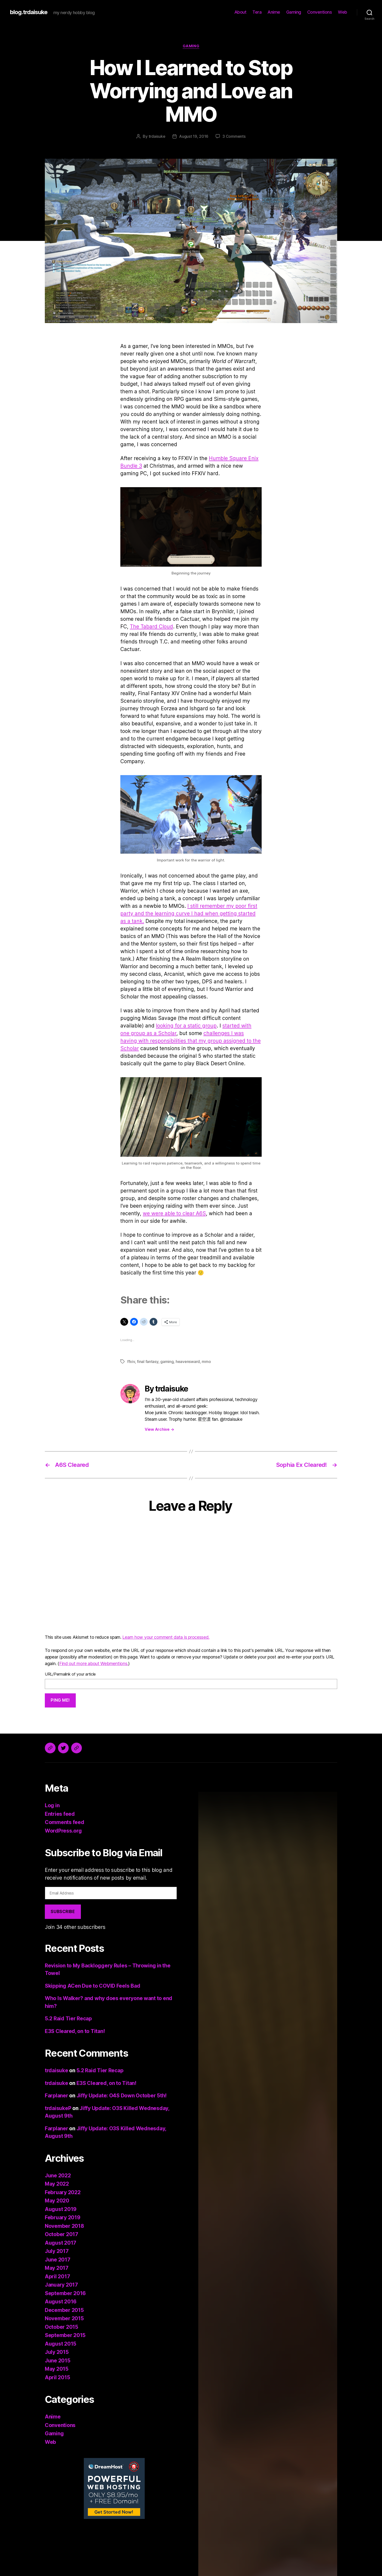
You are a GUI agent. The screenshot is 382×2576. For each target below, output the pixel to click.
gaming (166, 1361)
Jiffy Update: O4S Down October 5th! (121, 2095)
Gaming (293, 12)
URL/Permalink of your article (70, 1674)
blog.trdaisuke (29, 12)
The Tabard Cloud (151, 626)
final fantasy (147, 1361)
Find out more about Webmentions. (93, 1663)
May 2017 (56, 2268)
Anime (273, 12)
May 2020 (57, 2201)
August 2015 (60, 2344)
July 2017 (57, 2251)
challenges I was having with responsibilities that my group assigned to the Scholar (190, 1040)
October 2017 (61, 2234)
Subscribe (63, 1911)
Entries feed (60, 1814)
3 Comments (233, 136)
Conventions (319, 12)
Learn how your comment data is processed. (165, 1637)
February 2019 (62, 2217)
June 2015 (57, 2361)
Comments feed (64, 1822)
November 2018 (64, 2226)
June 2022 (58, 2175)
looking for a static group (186, 1026)
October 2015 (61, 2327)
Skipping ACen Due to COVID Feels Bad (92, 1986)
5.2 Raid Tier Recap (68, 2018)
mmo (206, 1361)
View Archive (159, 1429)
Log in (52, 1805)
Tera (256, 12)
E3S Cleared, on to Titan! (75, 2031)
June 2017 (57, 2260)
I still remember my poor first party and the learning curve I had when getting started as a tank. (188, 913)
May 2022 (57, 2184)
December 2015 (64, 2310)
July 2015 (57, 2352)
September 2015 (65, 2335)
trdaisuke (157, 136)
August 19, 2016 (193, 136)
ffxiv (131, 1361)
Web (342, 12)
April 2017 (57, 2276)
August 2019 (60, 2209)
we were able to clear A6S (174, 1213)
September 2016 (65, 2293)
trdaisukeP (58, 2108)
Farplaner (56, 2095)
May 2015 (56, 2369)
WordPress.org (63, 1831)
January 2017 (61, 2285)
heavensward (188, 1361)
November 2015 (64, 2318)
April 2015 (57, 2377)
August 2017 (60, 2243)
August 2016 (60, 2302)
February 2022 (63, 2192)
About (240, 12)
